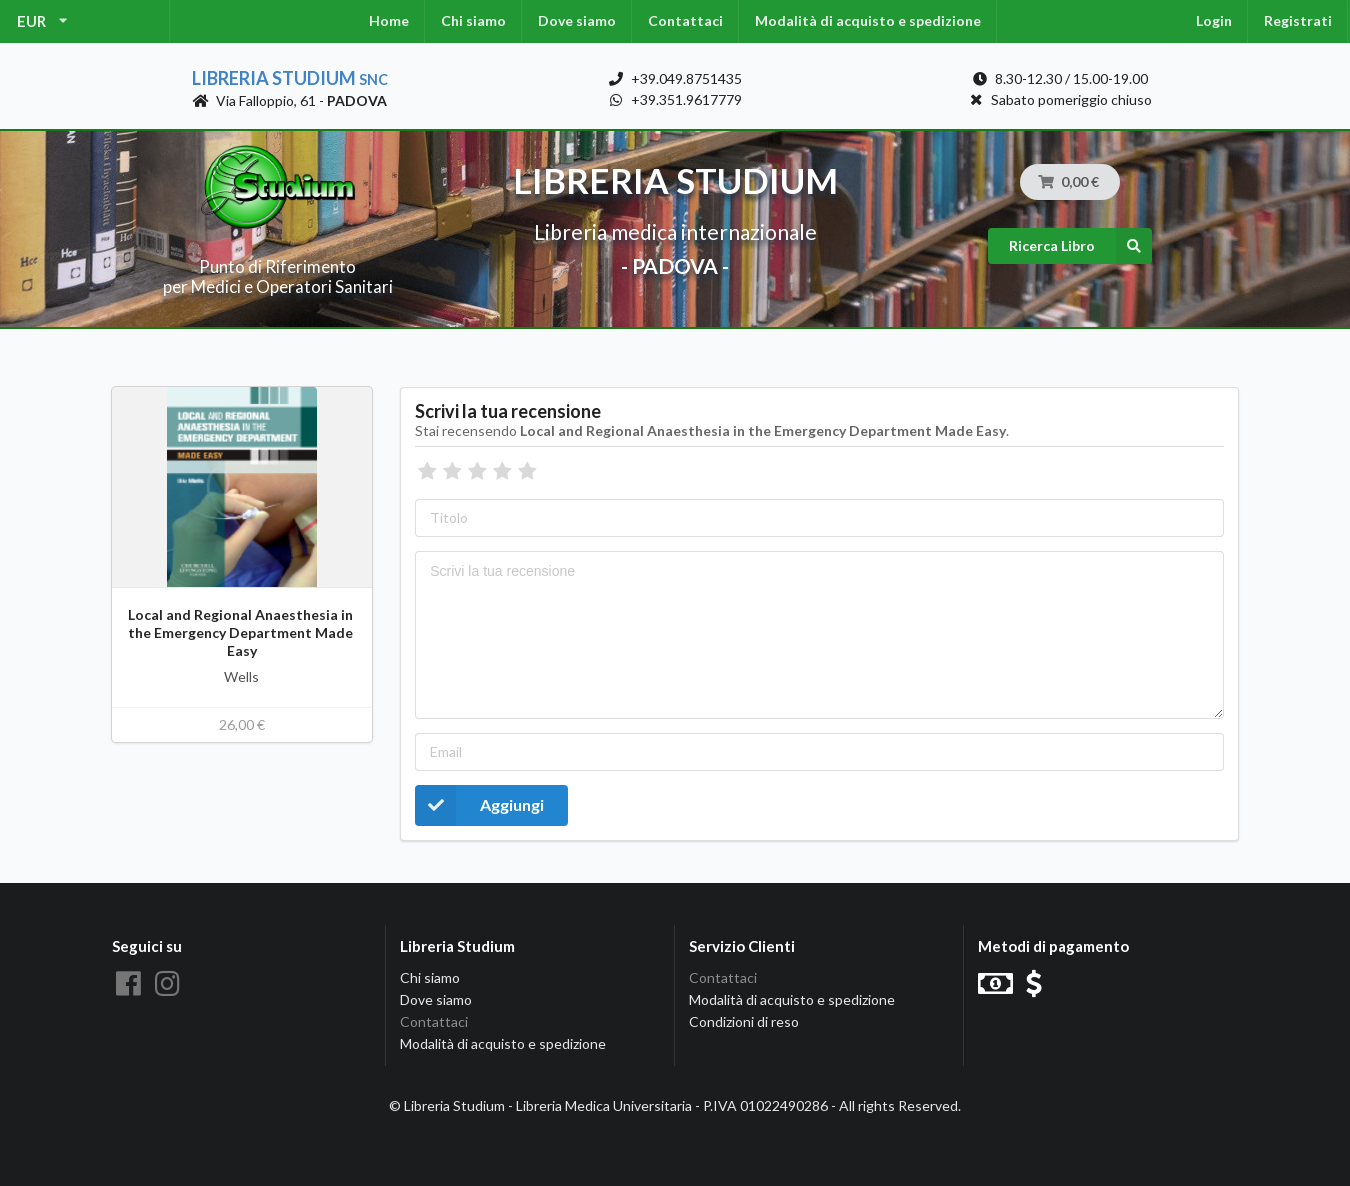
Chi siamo (473, 20)
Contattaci (685, 20)
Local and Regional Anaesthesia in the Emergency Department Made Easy (242, 632)
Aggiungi (479, 805)
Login (1214, 20)
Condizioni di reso (744, 1021)
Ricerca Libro (1080, 246)
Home (389, 20)
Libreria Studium (290, 78)
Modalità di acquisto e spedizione (868, 20)
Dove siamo (577, 20)
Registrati (1298, 20)
